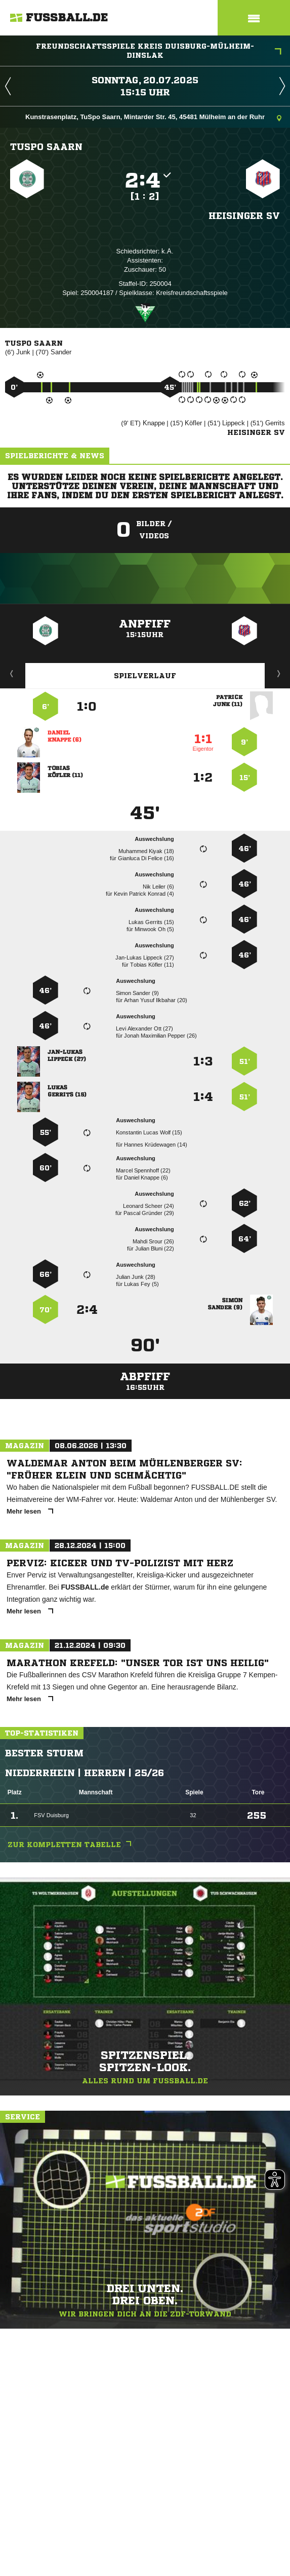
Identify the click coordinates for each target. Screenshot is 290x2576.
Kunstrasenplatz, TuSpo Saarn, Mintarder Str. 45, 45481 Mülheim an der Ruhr (153, 118)
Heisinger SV (244, 215)
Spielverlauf (145, 675)
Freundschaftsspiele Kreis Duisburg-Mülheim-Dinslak (158, 51)
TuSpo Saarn (46, 146)
